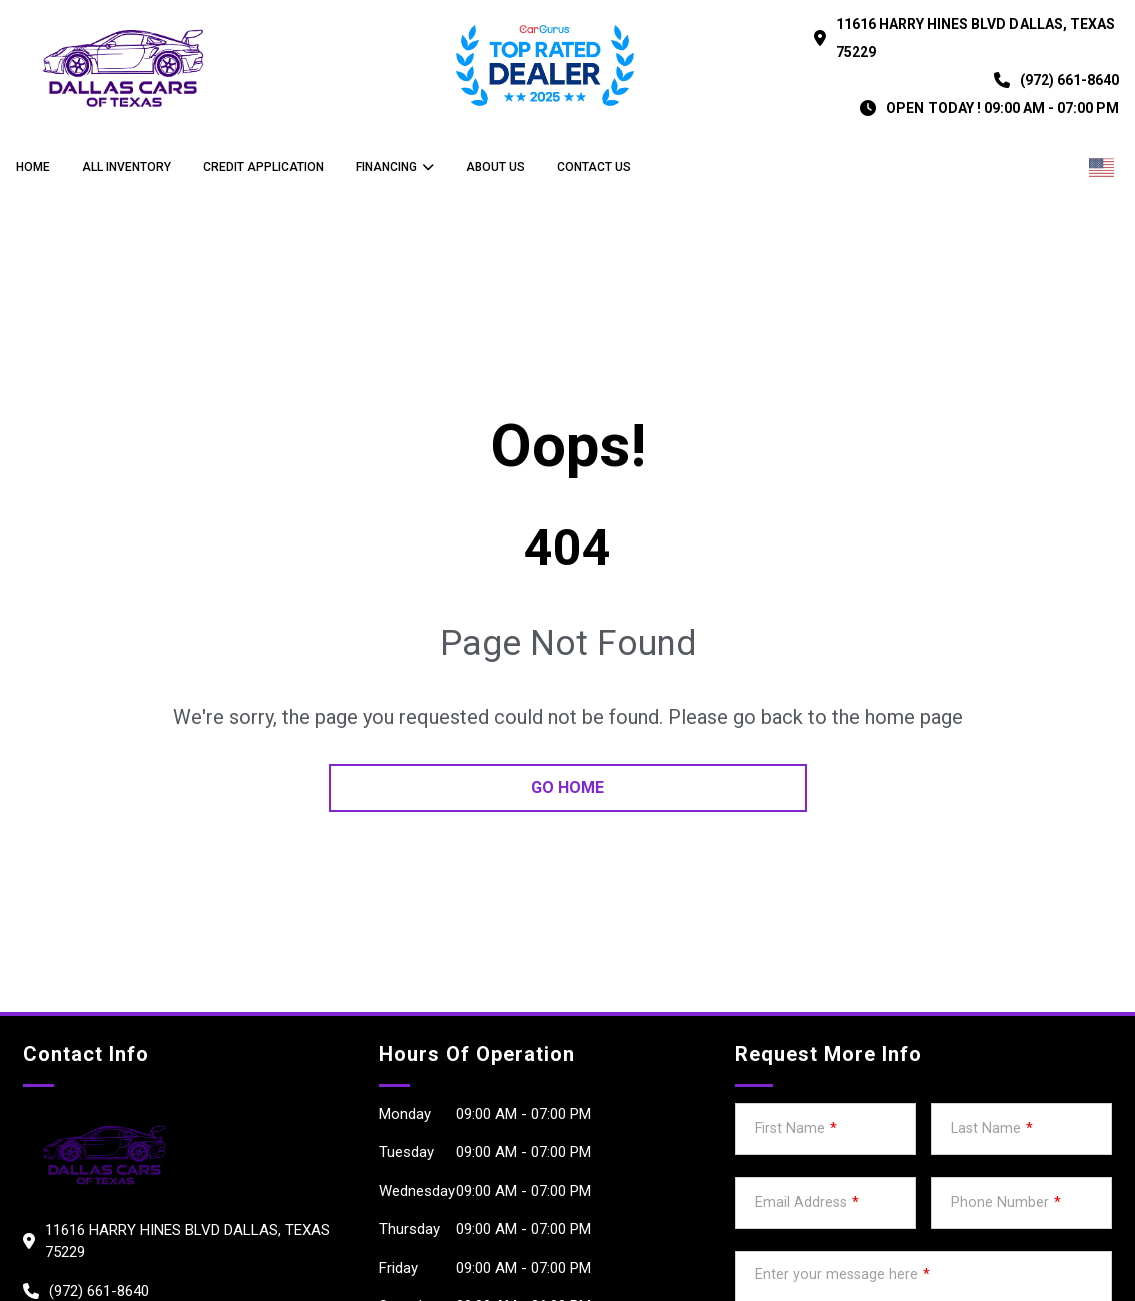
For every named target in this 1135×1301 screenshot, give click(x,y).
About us (495, 167)
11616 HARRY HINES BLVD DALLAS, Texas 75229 (975, 38)
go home (567, 787)
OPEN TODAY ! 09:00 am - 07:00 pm (1002, 108)
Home (33, 167)
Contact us (594, 167)
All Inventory (126, 167)
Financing (386, 167)
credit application (263, 167)
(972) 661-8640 (1069, 80)
